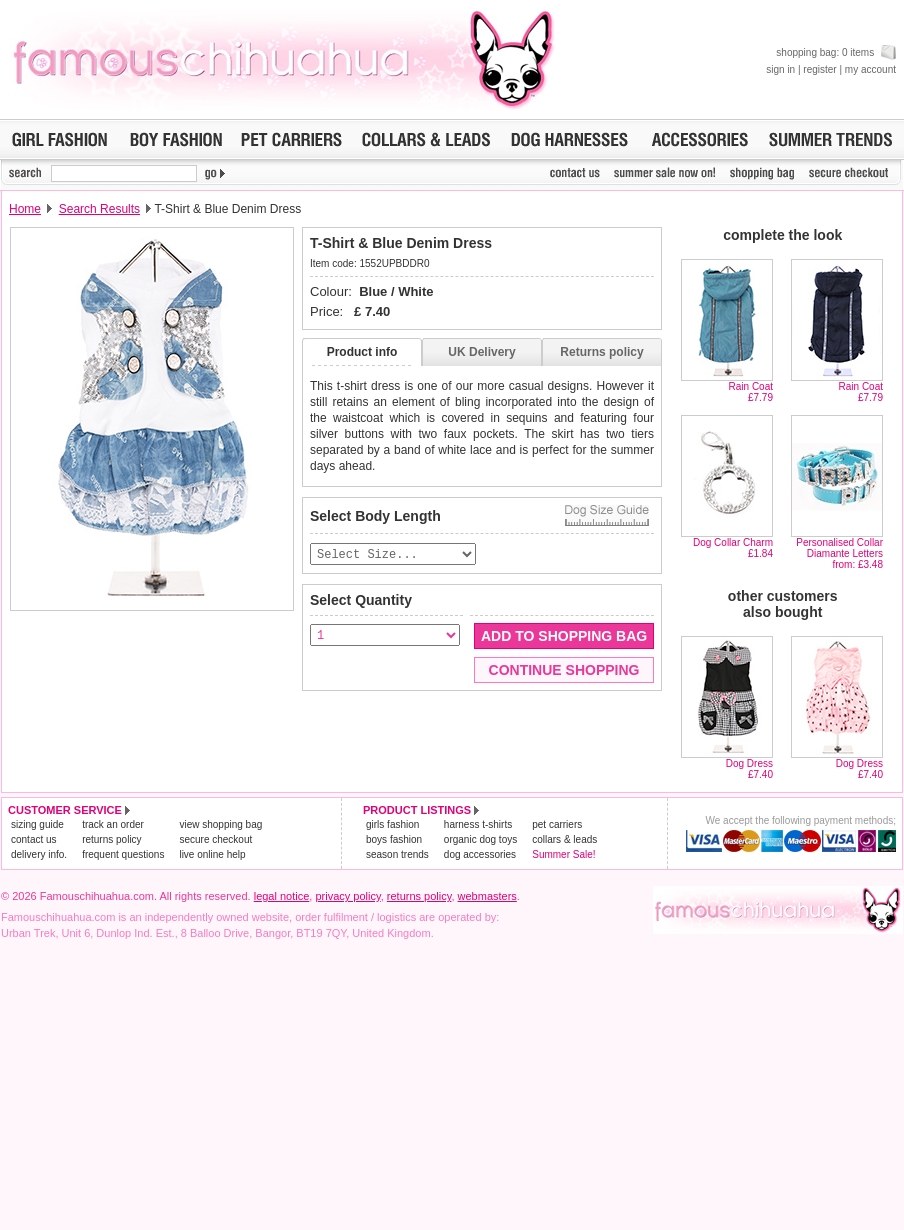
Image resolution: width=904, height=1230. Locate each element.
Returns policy (601, 352)
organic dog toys (480, 839)
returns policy (111, 839)
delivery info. (39, 854)
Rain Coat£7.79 (751, 392)
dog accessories (480, 854)
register (819, 69)
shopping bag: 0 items (836, 52)
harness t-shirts (478, 824)
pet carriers (557, 824)
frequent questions (123, 854)
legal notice (282, 896)
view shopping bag (220, 824)
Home (25, 209)
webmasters (487, 896)
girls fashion (392, 824)
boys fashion (394, 839)
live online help (212, 854)
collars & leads (564, 839)
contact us (34, 839)
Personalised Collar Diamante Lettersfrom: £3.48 (839, 553)
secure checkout (215, 839)
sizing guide (37, 824)
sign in (780, 69)
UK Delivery (481, 352)
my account (870, 69)
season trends (397, 854)
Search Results (99, 209)
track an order (113, 824)
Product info (362, 352)
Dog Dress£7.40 (749, 769)
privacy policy (347, 896)
